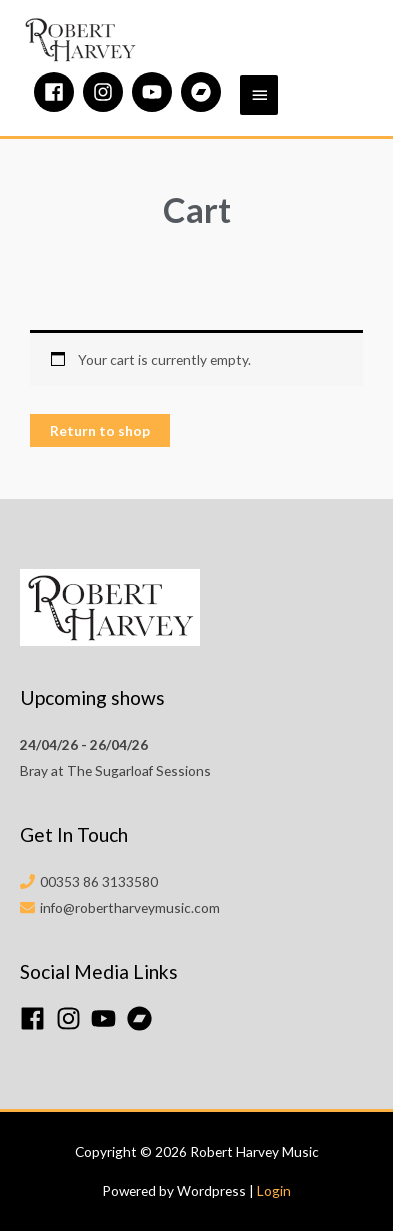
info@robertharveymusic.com (130, 907)
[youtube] (155, 92)
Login (274, 1190)
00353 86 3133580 (99, 881)
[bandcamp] (204, 92)
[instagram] (106, 92)
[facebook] (57, 92)
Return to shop (100, 430)
